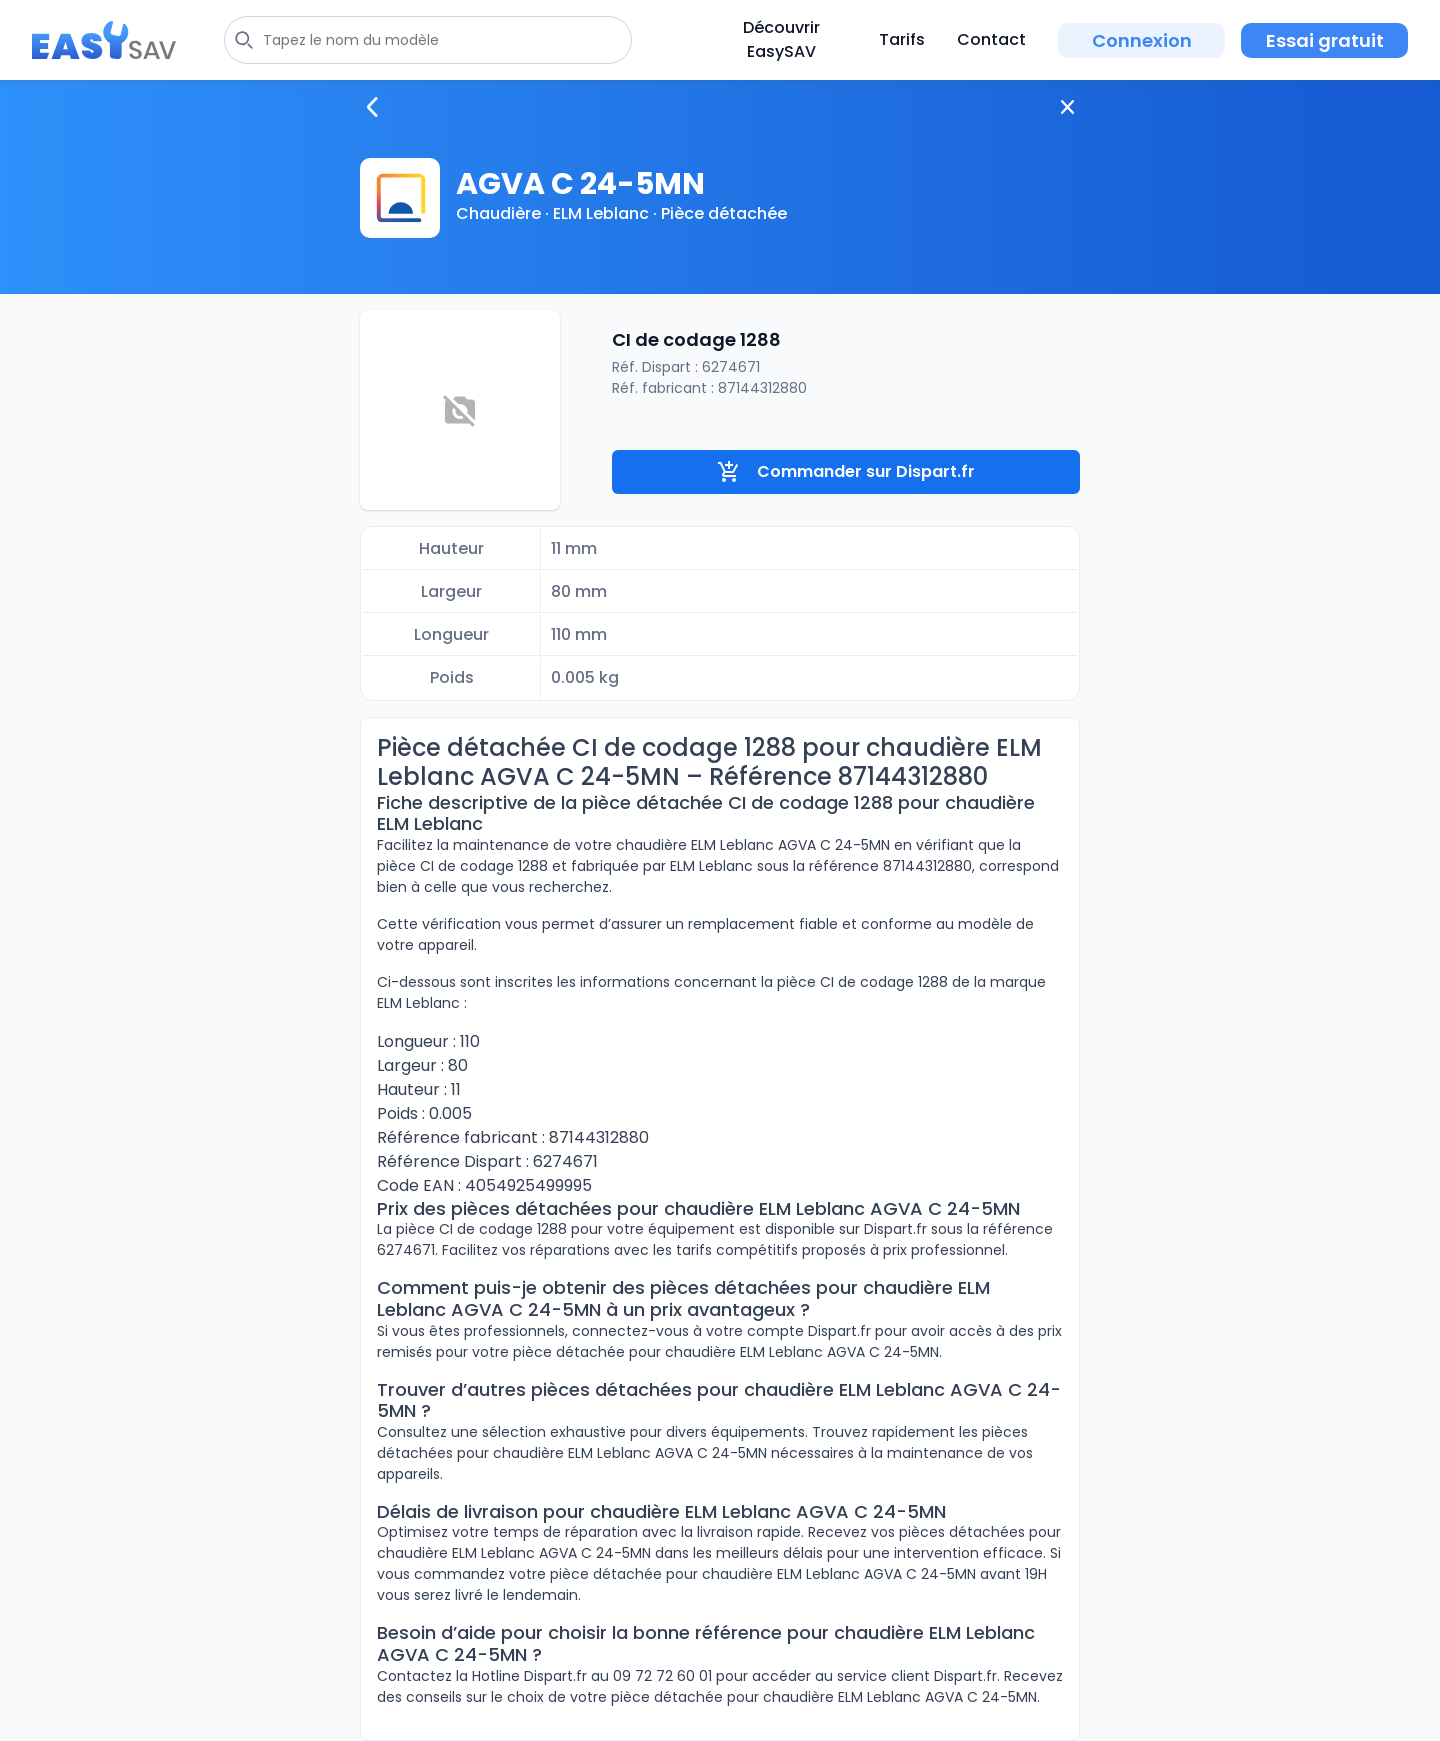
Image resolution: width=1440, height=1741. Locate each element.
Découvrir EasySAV (781, 39)
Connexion (1142, 40)
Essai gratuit (1325, 40)
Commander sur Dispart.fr (846, 472)
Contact (991, 39)
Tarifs (902, 39)
